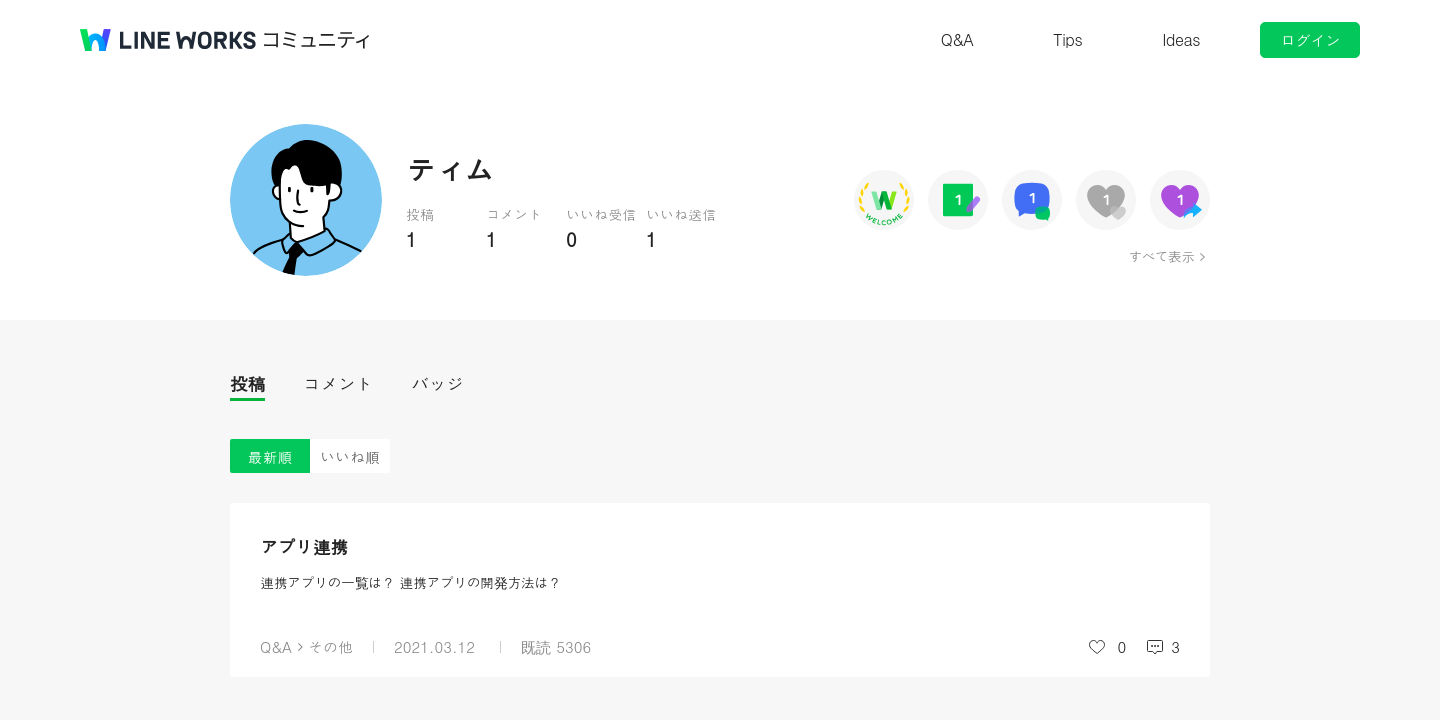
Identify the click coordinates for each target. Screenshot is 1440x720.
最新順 (270, 456)
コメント (338, 383)
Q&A (957, 39)
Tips (1067, 39)
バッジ (437, 383)
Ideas (1181, 39)
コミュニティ (317, 40)
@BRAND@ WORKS (168, 40)
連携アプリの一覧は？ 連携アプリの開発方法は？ (410, 582)
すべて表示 (1161, 256)
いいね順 (350, 456)
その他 (330, 646)
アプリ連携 (304, 546)
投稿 (247, 383)
